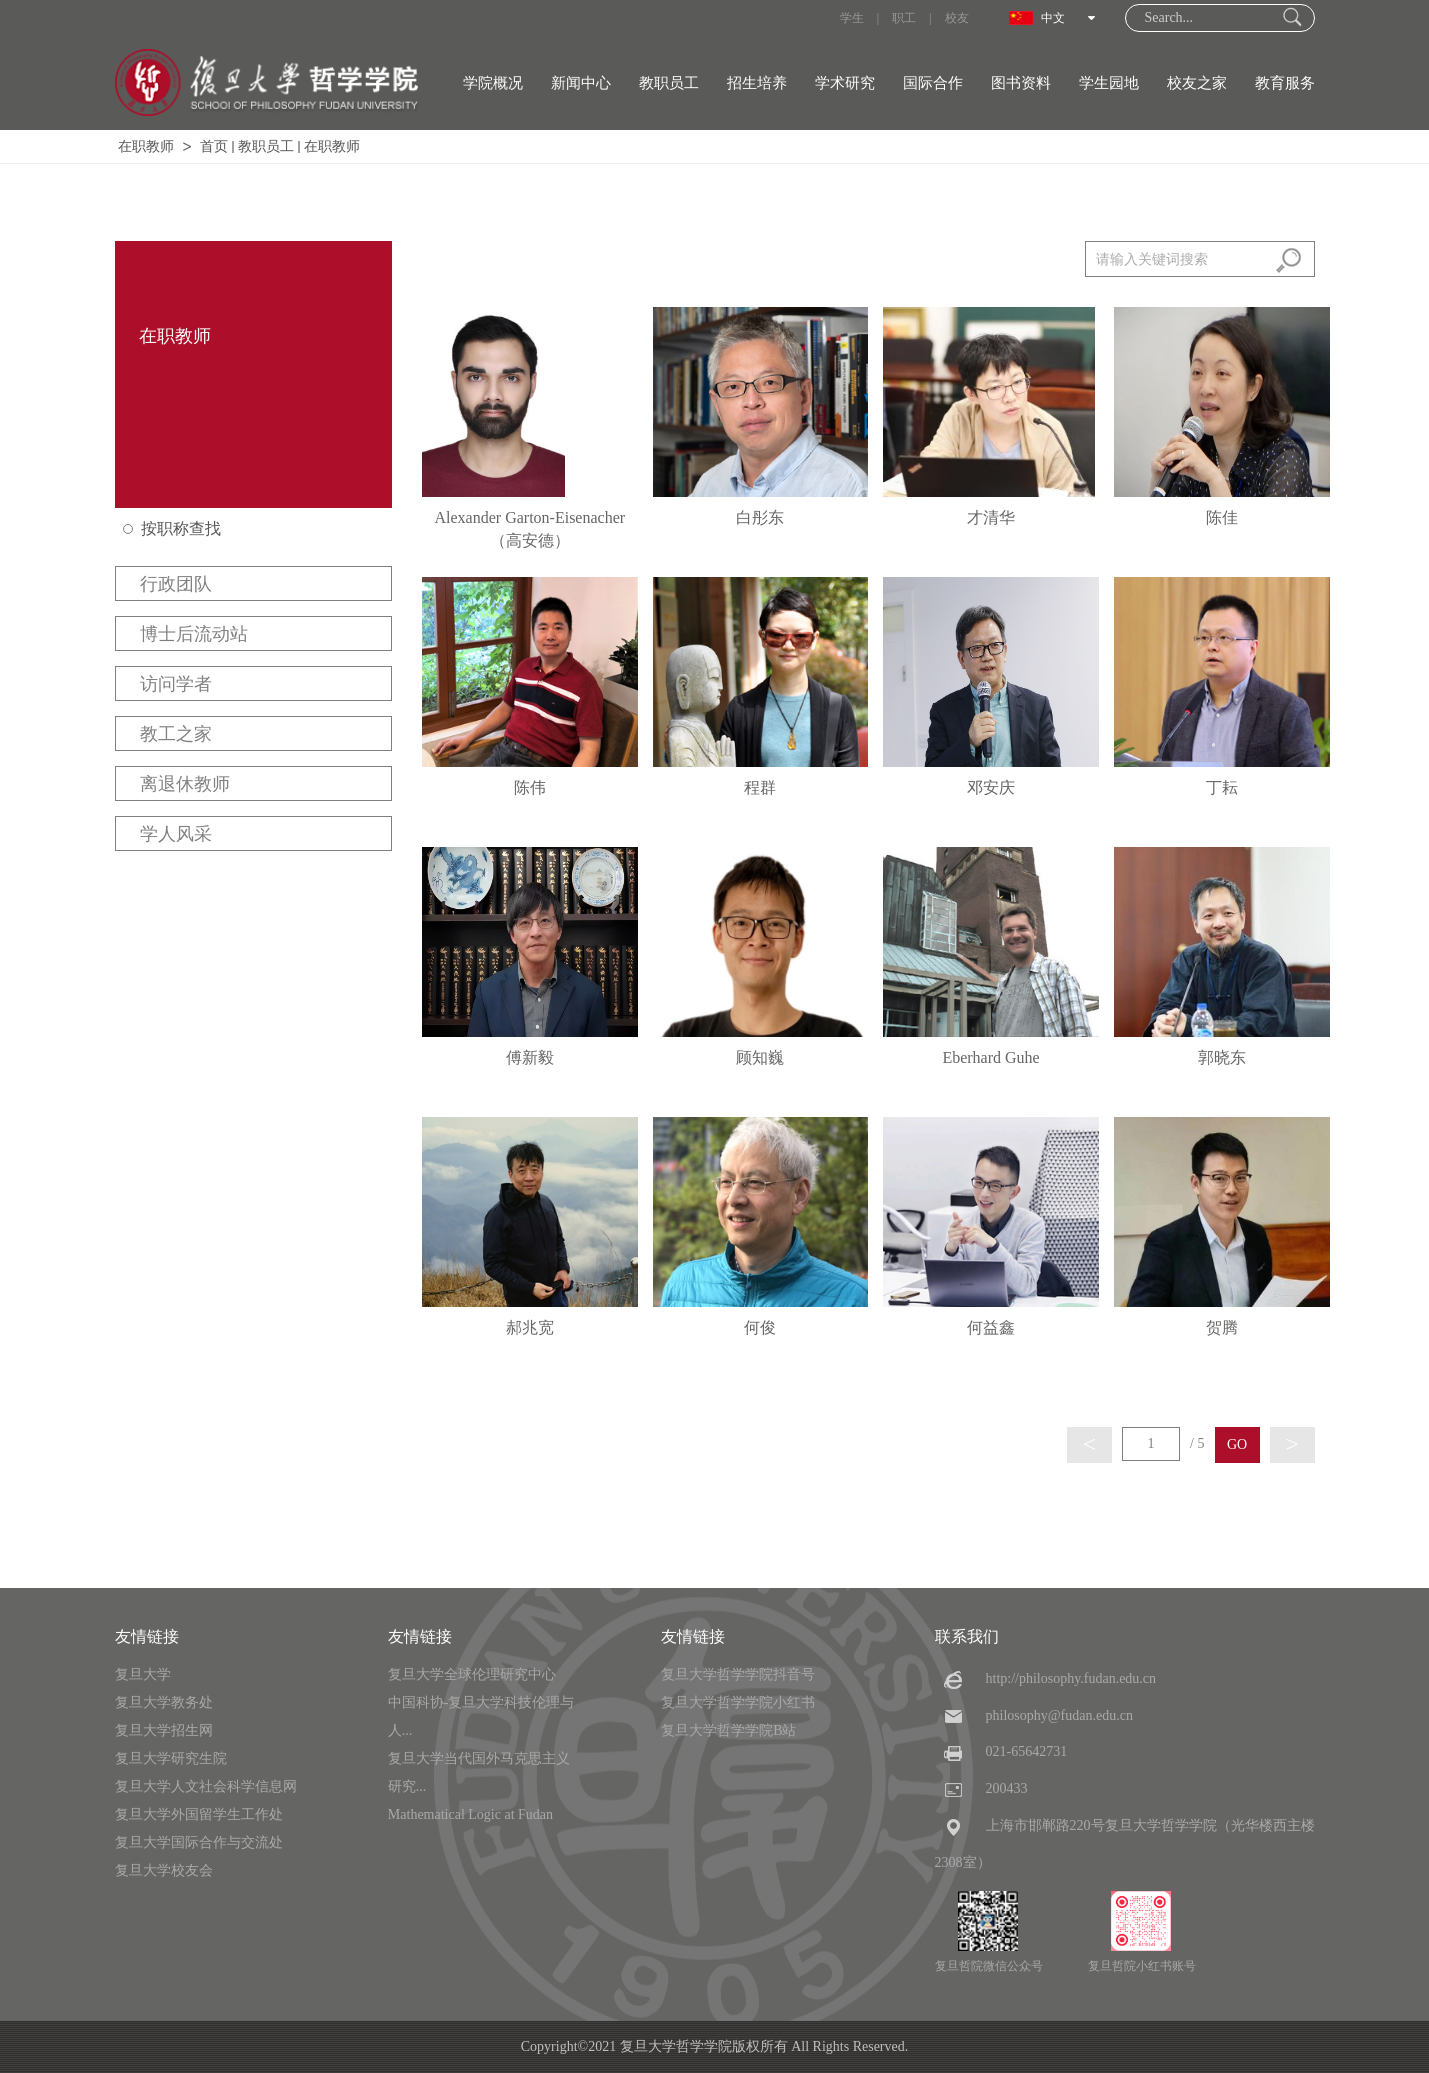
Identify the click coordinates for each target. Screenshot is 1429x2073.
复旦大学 (143, 1674)
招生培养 (757, 83)
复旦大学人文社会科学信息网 (206, 1786)
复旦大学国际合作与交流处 (199, 1842)
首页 (214, 146)
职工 (904, 18)
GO (1237, 1444)
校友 (957, 18)
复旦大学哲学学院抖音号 (738, 1674)
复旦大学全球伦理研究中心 (472, 1674)
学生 (852, 18)
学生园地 (1109, 83)
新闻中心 (581, 83)
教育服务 (1285, 83)
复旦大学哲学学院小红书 (738, 1702)
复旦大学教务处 (164, 1702)
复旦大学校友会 (164, 1870)
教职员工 (669, 83)
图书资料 (1021, 83)
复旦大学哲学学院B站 (728, 1730)
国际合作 (933, 83)
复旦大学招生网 (164, 1730)
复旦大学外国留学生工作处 (199, 1814)
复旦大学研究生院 (171, 1758)
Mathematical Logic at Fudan (470, 1814)
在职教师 (146, 146)
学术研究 (845, 83)
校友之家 (1197, 83)
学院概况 (493, 83)
